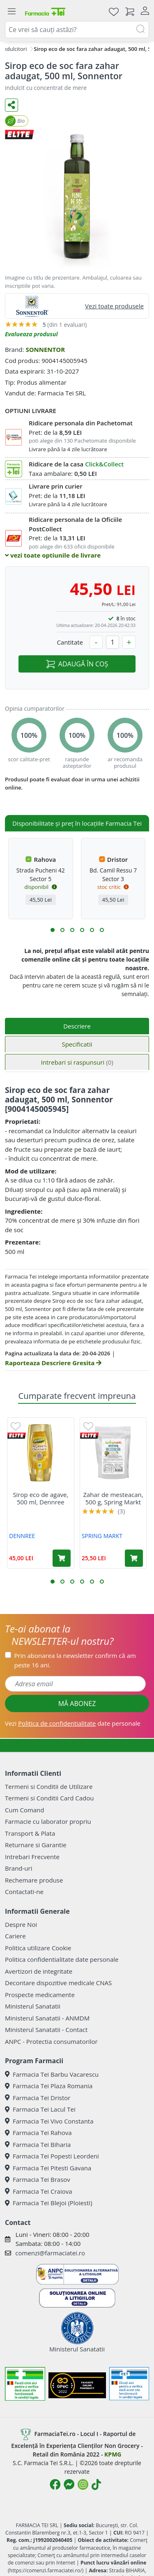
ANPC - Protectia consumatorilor (51, 2041)
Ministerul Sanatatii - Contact (46, 2029)
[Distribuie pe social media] (11, 105)
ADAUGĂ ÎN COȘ (77, 663)
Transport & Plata (30, 1833)
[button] (52, 930)
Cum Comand (24, 1810)
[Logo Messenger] (69, 2484)
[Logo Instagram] (83, 2484)
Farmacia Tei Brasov (37, 2179)
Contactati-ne (24, 1891)
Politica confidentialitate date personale (61, 1959)
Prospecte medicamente (40, 1995)
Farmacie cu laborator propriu (48, 1821)
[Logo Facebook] (55, 2484)
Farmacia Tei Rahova (38, 2132)
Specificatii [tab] (77, 1044)
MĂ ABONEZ (77, 1703)
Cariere (15, 1936)
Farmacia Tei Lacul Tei (40, 2109)
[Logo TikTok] (96, 2484)
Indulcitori (14, 49)
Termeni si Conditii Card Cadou (49, 1798)
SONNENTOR (45, 349)
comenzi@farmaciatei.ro (50, 2253)
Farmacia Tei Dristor (37, 2098)
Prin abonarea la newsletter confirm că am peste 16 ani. (75, 1660)
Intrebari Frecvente (32, 1857)
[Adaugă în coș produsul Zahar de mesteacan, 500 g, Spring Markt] (134, 1558)
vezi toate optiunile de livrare (53, 555)
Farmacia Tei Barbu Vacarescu (52, 2074)
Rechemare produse (34, 1880)
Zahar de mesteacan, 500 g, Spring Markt (113, 1498)
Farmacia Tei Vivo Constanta (49, 2121)
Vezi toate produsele (114, 306)
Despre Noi (21, 1924)
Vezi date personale (72, 1723)
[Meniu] (11, 11)
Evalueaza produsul (31, 334)
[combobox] (77, 29)
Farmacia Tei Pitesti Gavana (48, 2168)
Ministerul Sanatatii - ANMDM (47, 2018)
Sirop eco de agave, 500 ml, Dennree (40, 1498)
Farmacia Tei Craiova (38, 2191)
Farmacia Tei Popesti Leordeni (52, 2156)
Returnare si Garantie (36, 1845)
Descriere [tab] (77, 1026)
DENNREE (22, 1536)
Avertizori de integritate (38, 1971)
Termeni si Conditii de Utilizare (48, 1786)
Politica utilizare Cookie (38, 1948)
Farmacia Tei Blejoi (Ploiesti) (48, 2203)
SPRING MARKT (102, 1536)
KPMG (112, 2454)
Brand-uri (18, 1868)
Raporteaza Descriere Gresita (53, 1363)
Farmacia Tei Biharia (38, 2144)
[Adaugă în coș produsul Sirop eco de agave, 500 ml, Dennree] (62, 1558)
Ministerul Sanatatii (32, 2006)
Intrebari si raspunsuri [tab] (77, 1062)
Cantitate (70, 642)
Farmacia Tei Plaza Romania (48, 2086)
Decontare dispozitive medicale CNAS (58, 1983)
